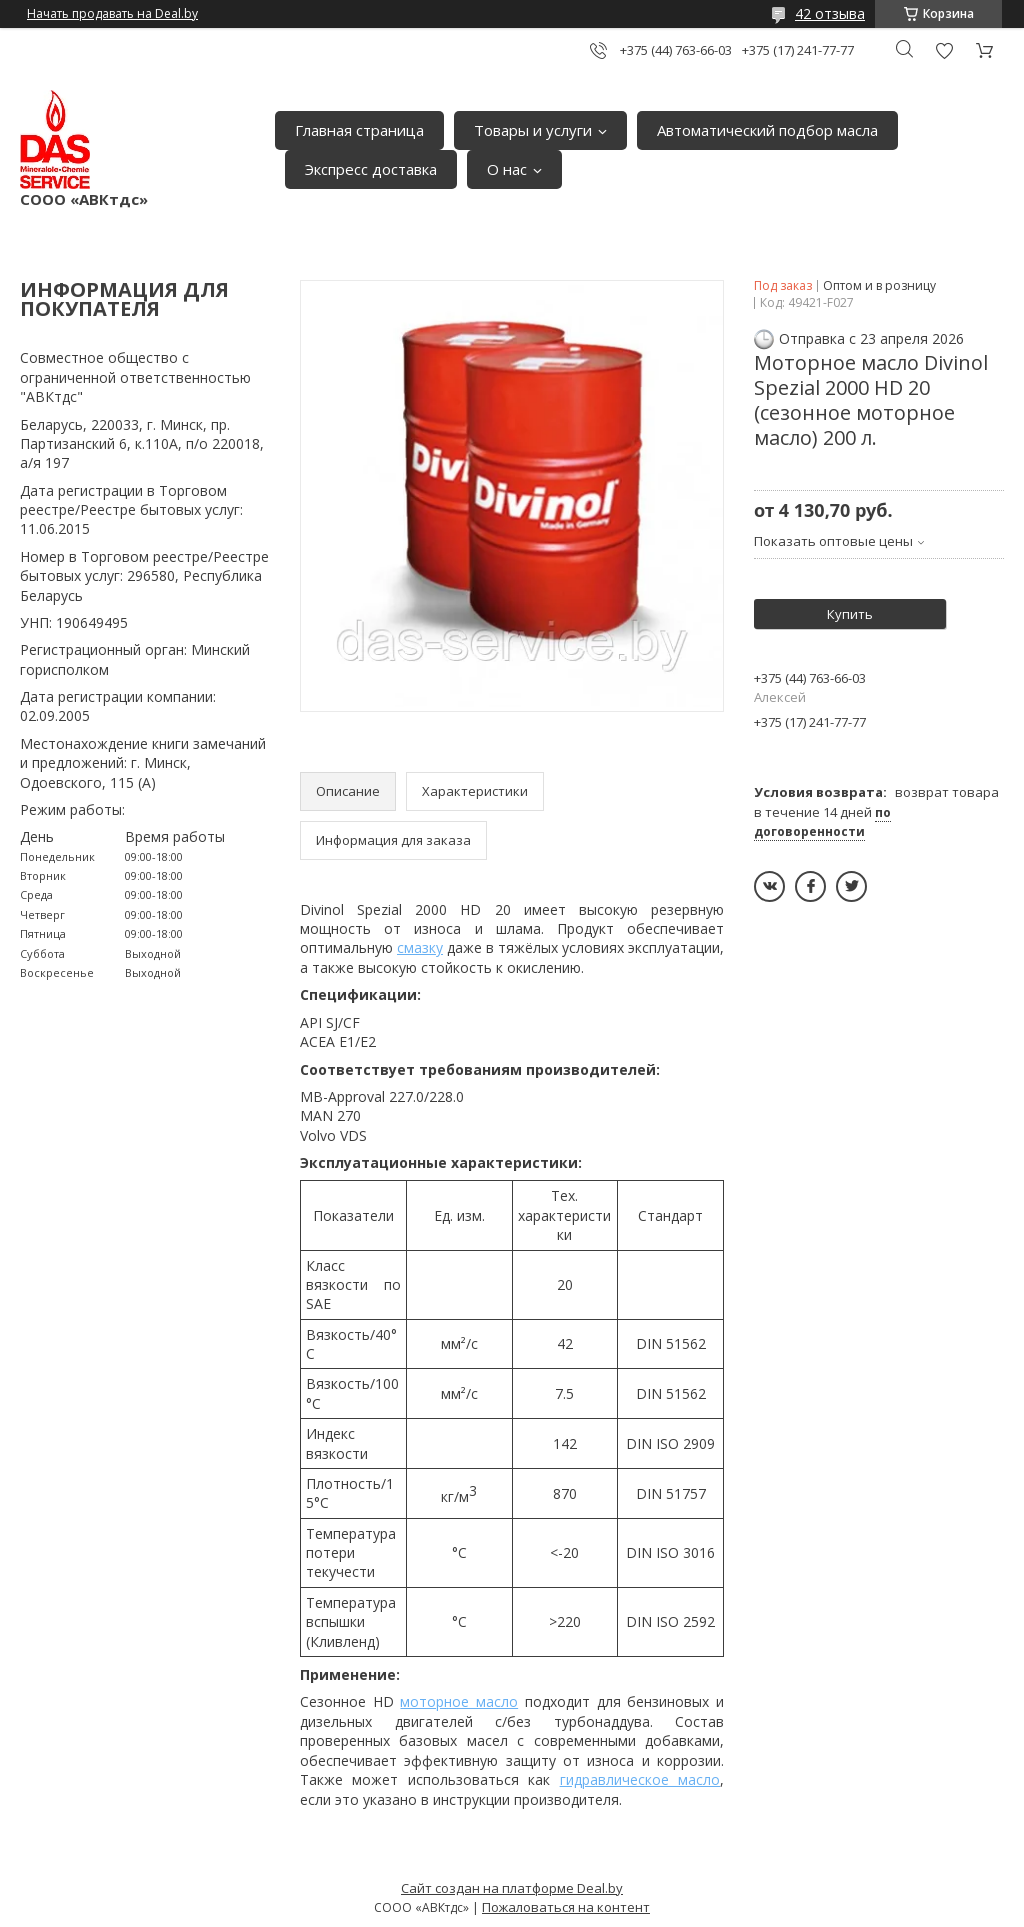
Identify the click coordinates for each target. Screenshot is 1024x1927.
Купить (850, 614)
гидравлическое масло (640, 1779)
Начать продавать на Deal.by (112, 14)
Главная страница (359, 130)
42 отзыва (830, 13)
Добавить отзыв (944, 50)
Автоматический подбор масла (767, 130)
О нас (507, 169)
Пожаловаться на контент (566, 1907)
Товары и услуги (533, 130)
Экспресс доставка (371, 169)
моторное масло (459, 1701)
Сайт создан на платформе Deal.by (512, 1888)
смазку (420, 947)
